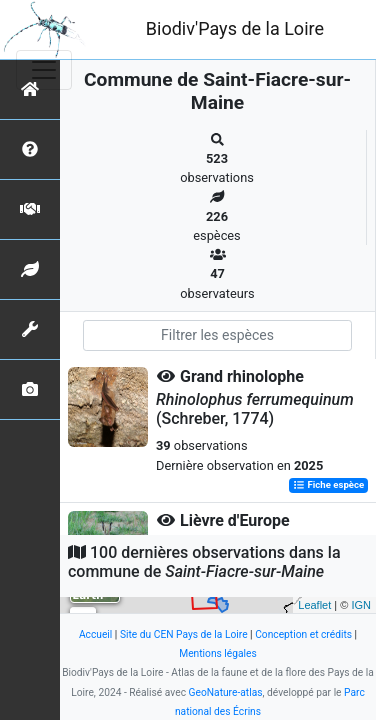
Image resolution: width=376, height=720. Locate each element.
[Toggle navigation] (44, 70)
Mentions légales (218, 653)
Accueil (95, 634)
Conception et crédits (303, 634)
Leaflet (314, 605)
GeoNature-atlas (226, 692)
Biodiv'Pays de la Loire (235, 28)
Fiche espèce (328, 485)
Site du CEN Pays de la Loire (184, 634)
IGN (361, 605)
